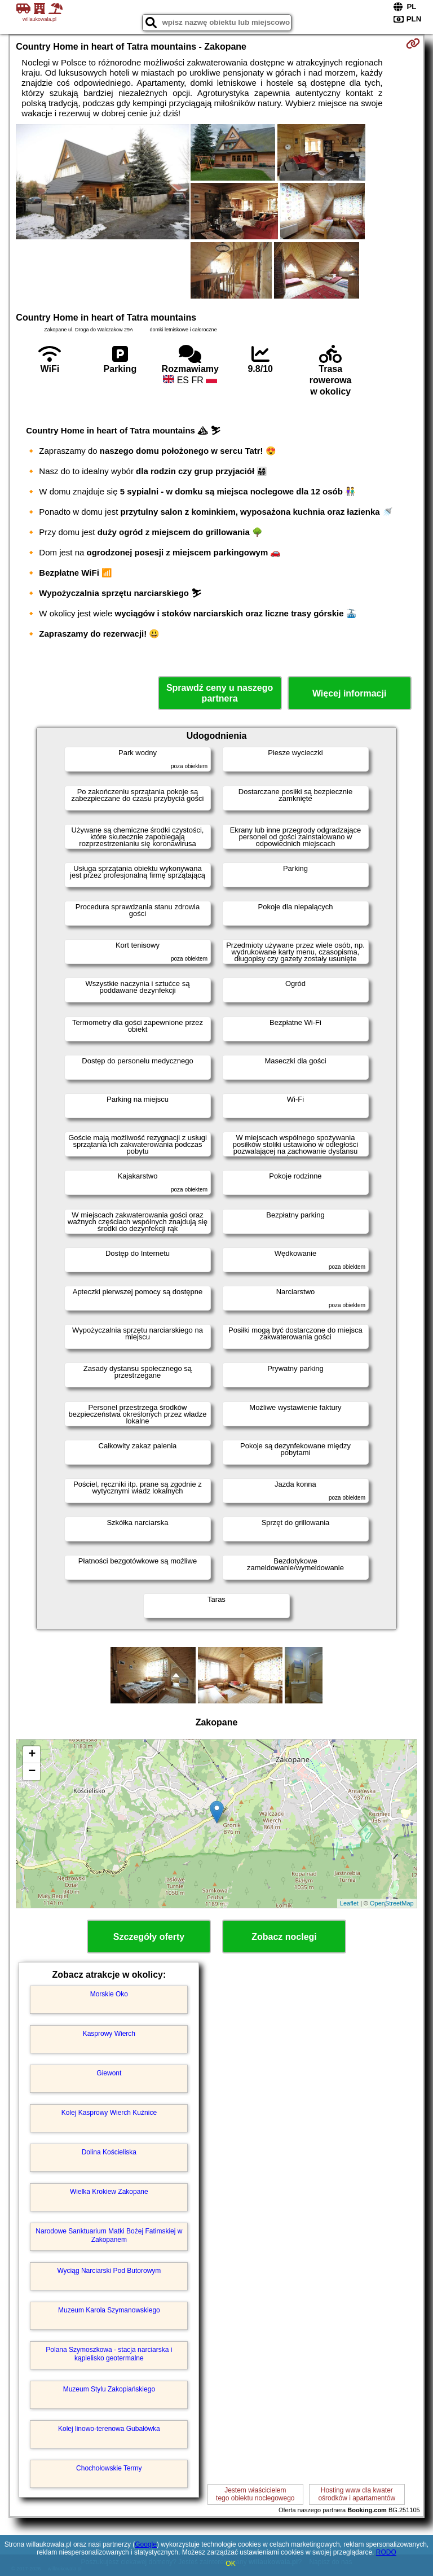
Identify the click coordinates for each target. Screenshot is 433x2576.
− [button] (32, 1771)
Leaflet (349, 1903)
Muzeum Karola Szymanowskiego (109, 2310)
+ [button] (32, 1754)
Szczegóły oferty (148, 1937)
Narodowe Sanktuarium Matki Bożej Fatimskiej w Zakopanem (109, 2235)
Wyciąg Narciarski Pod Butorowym (109, 2271)
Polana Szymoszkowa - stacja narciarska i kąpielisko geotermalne (109, 2354)
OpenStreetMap (392, 1903)
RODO (386, 2552)
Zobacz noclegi (284, 1937)
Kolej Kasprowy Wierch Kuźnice (109, 2113)
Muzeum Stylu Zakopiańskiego (109, 2389)
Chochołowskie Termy (109, 2468)
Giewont (108, 2073)
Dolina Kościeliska (109, 2152)
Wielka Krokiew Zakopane (109, 2192)
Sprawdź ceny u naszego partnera (219, 693)
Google (146, 2544)
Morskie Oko (109, 1994)
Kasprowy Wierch (109, 2034)
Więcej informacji (349, 693)
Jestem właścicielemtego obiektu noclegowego (255, 2494)
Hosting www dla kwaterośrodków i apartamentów (356, 2494)
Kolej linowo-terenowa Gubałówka (109, 2429)
